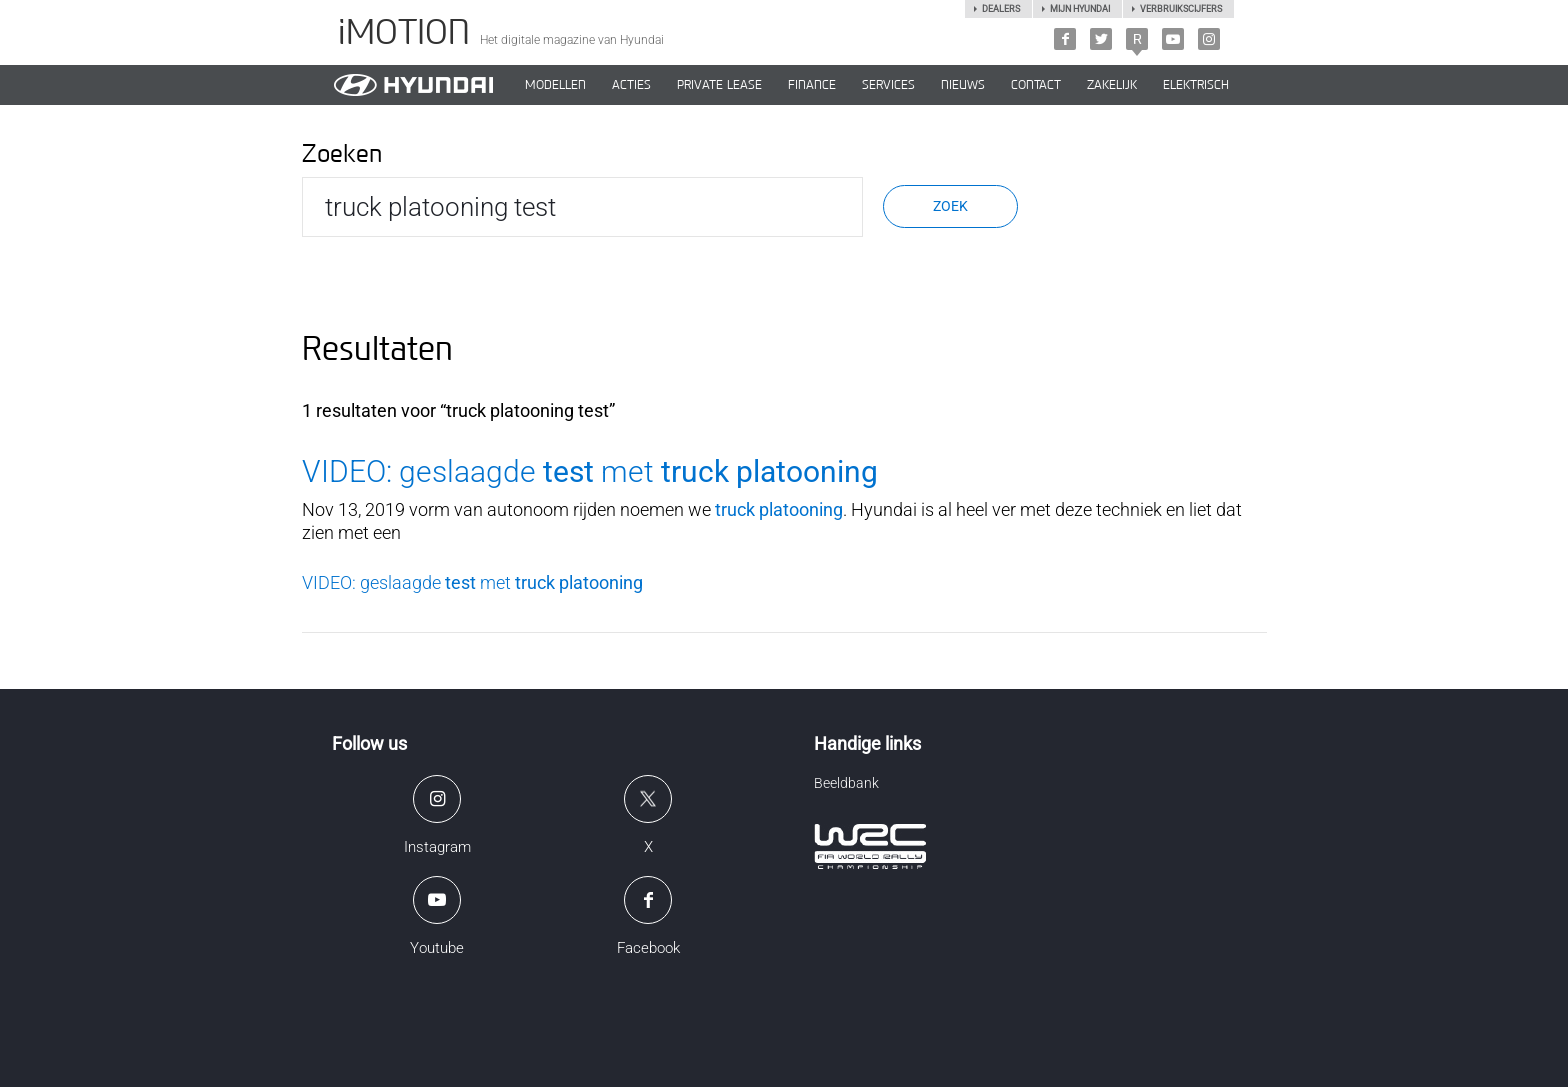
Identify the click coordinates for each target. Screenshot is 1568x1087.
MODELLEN (555, 85)
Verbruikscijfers (1181, 9)
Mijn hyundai (1080, 9)
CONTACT (1036, 85)
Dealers (1001, 9)
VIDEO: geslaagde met (590, 471)
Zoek (950, 206)
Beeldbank (846, 783)
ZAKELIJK (1112, 85)
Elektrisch (1196, 85)
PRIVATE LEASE (719, 85)
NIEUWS (963, 85)
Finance (812, 85)
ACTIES (631, 85)
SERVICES (888, 85)
